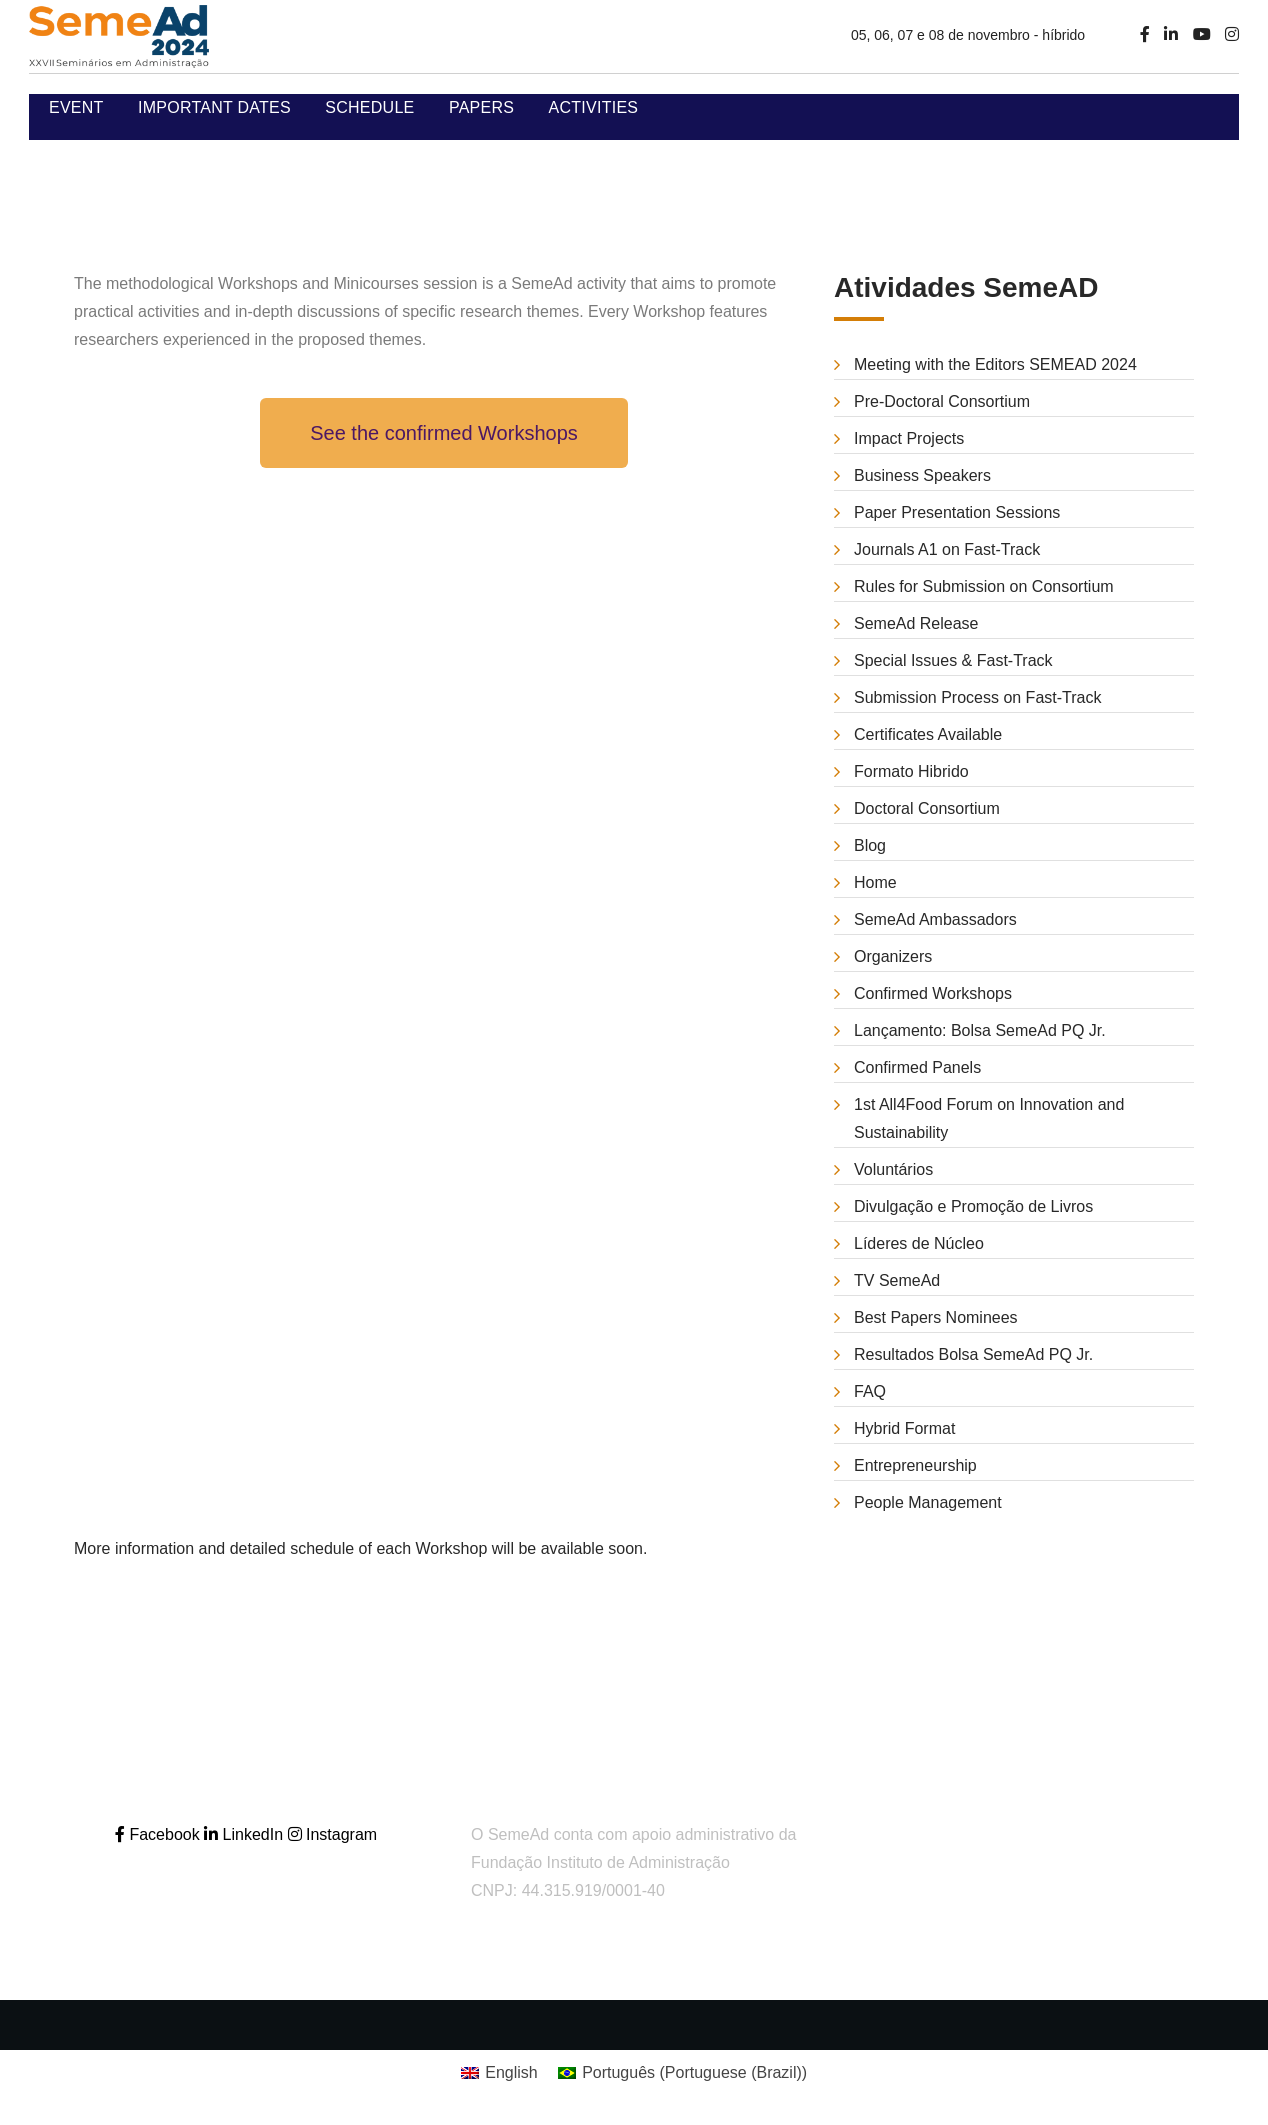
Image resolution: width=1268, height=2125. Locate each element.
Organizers (893, 956)
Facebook (159, 1834)
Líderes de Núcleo (919, 1243)
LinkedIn (245, 1834)
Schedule (369, 107)
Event (76, 107)
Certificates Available (928, 734)
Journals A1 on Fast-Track (947, 549)
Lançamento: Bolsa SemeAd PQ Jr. (980, 1030)
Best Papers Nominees (936, 1317)
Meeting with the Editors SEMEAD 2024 (995, 364)
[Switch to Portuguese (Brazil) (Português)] (682, 2073)
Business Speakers (922, 475)
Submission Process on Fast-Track (977, 697)
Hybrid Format (904, 1428)
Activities (594, 107)
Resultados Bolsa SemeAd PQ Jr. (973, 1354)
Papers (481, 107)
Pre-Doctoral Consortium (942, 401)
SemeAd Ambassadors (935, 919)
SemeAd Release (916, 623)
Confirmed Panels (917, 1067)
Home (875, 882)
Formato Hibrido (911, 771)
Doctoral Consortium (927, 808)
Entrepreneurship (915, 1465)
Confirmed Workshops (933, 993)
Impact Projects (909, 438)
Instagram (333, 1834)
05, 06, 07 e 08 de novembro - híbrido (968, 35)
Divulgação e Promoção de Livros (973, 1206)
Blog (870, 845)
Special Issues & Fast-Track (953, 660)
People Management (928, 1502)
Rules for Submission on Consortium (984, 586)
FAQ (870, 1391)
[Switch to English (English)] (499, 2073)
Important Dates (214, 107)
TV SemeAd (897, 1280)
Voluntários (893, 1169)
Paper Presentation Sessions (957, 512)
